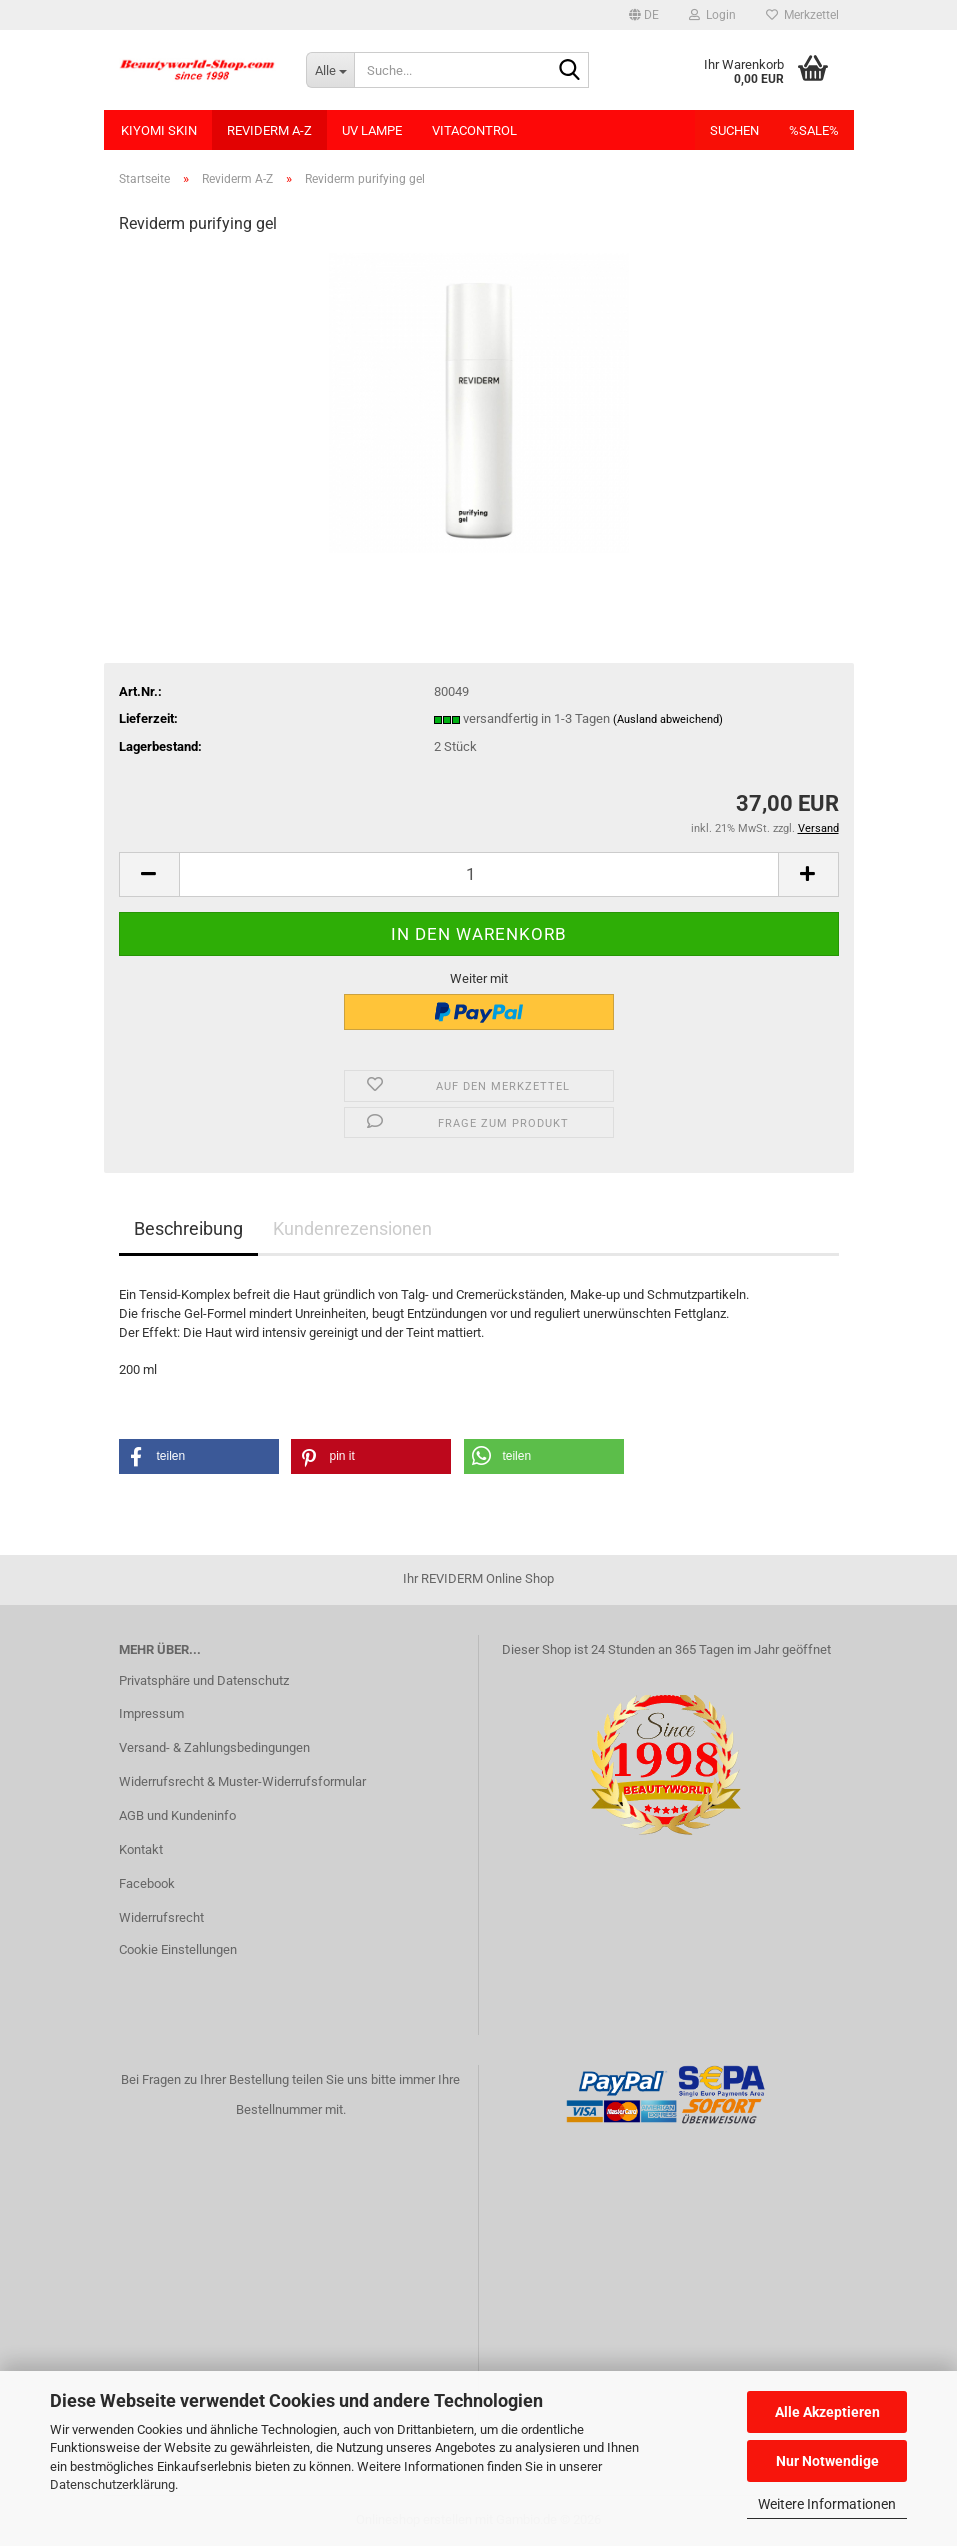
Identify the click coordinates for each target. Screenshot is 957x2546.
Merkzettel (802, 15)
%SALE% (814, 130)
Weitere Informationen (827, 2504)
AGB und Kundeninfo (177, 1815)
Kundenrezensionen (352, 1228)
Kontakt (141, 1849)
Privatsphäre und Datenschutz (204, 1680)
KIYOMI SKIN (159, 130)
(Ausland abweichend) (668, 719)
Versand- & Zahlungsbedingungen (214, 1747)
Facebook (147, 1883)
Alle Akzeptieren (827, 2412)
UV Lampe (372, 130)
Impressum (151, 1713)
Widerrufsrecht (161, 1917)
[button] (644, 15)
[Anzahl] (479, 874)
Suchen (734, 130)
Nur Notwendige (827, 2461)
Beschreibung (188, 1228)
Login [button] (712, 15)
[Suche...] (330, 70)
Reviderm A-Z (269, 130)
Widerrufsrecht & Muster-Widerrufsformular (242, 1781)
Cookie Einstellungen (178, 1949)
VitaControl (474, 130)
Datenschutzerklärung (112, 2484)
